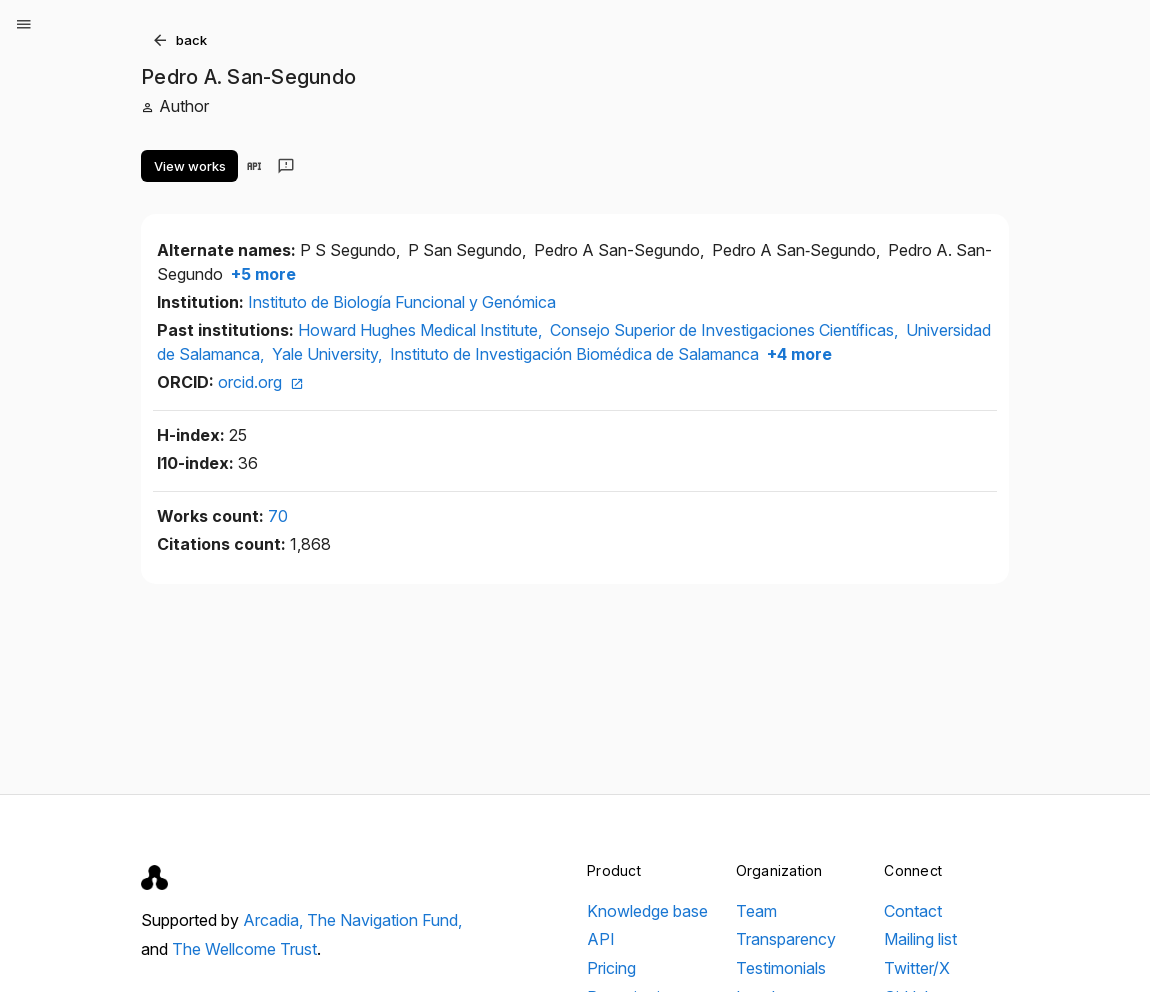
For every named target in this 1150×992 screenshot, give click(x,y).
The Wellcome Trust (244, 949)
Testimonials (781, 968)
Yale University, (329, 354)
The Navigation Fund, (384, 920)
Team (756, 911)
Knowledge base (647, 911)
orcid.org (261, 382)
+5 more (261, 274)
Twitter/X (917, 968)
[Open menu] (24, 24)
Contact (913, 911)
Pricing (611, 968)
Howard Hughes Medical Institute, (422, 330)
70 (278, 516)
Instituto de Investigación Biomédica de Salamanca (574, 354)
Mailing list (920, 939)
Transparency (786, 939)
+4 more (797, 354)
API (601, 939)
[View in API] (254, 166)
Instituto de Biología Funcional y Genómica (402, 302)
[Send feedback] (286, 166)
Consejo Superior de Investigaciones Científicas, (726, 330)
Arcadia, (275, 920)
